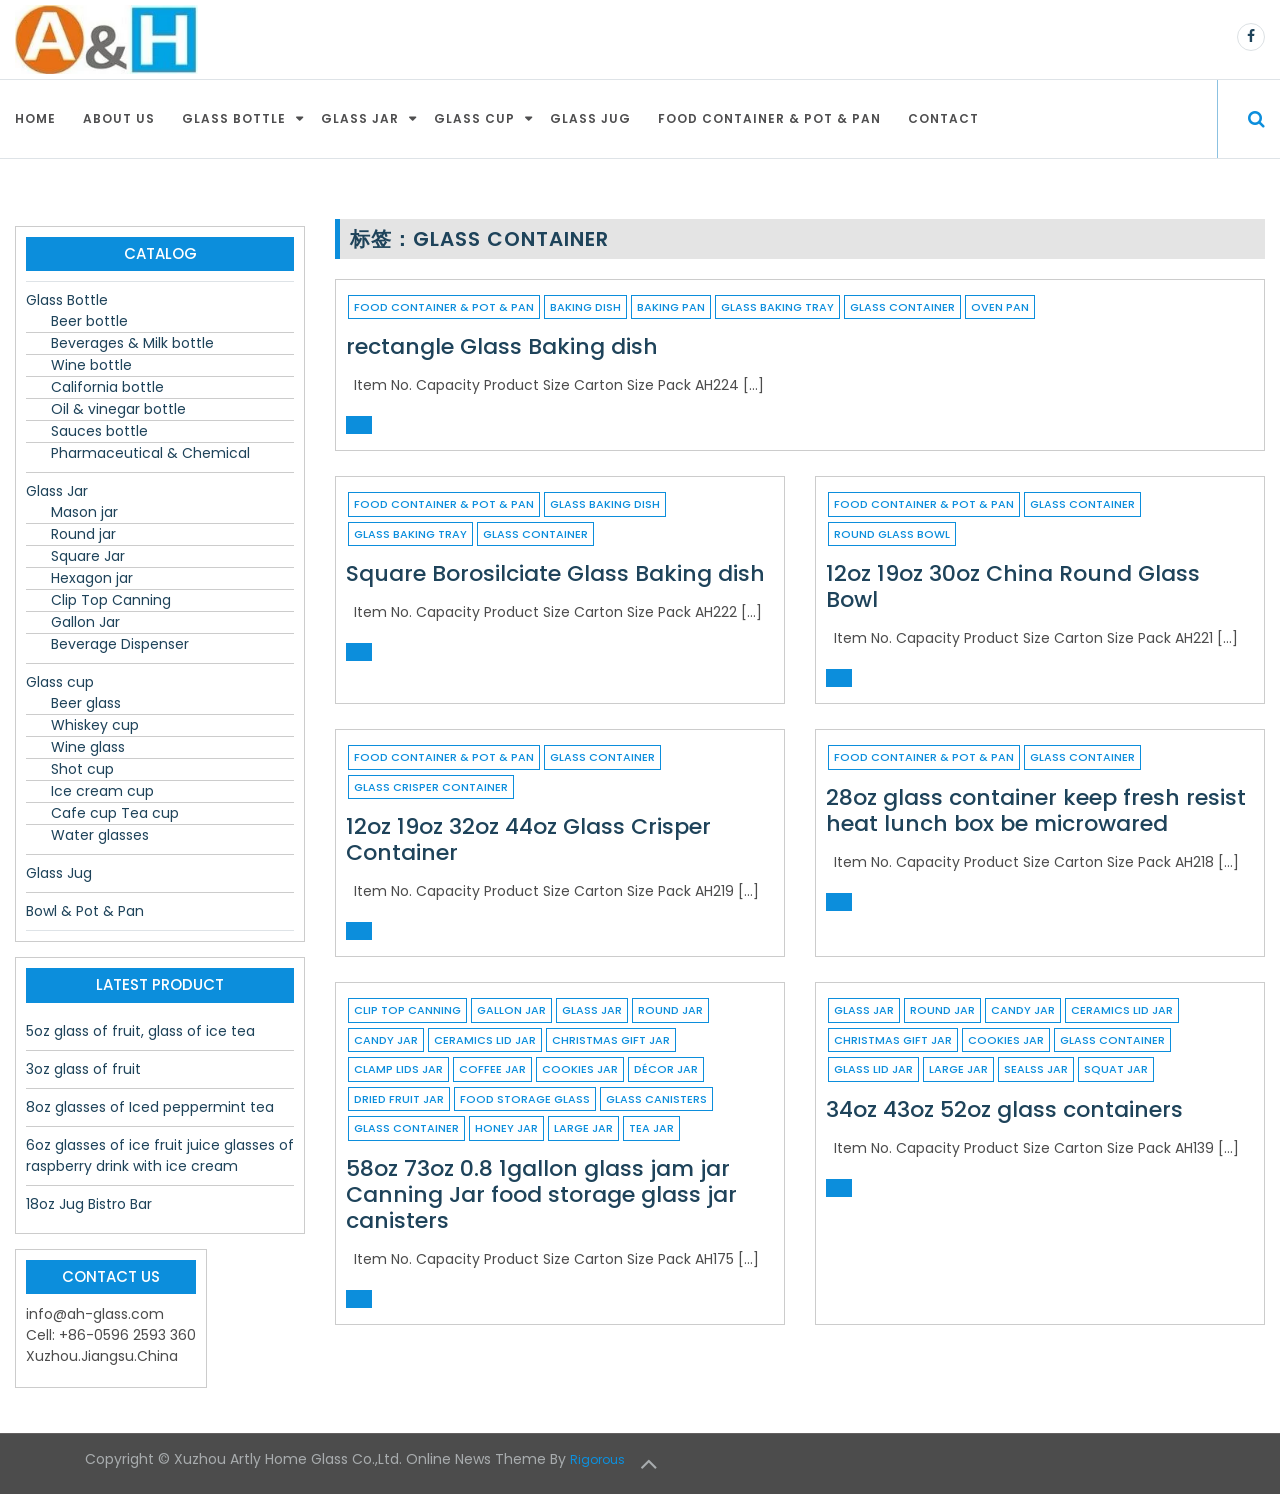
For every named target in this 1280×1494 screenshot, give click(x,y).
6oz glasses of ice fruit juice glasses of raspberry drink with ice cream (160, 1155)
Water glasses (100, 835)
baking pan (671, 307)
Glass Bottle (234, 118)
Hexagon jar (92, 578)
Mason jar (84, 512)
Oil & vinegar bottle (118, 409)
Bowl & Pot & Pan (85, 911)
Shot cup (82, 769)
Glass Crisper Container (431, 787)
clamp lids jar (398, 1069)
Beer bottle (89, 321)
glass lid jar (873, 1069)
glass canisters (656, 1099)
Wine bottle (91, 365)
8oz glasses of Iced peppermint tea (150, 1107)
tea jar (651, 1128)
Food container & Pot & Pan (769, 118)
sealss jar (1036, 1069)
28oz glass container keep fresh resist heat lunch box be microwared (1036, 810)
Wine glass (88, 747)
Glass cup (474, 118)
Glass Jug (590, 118)
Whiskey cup (95, 725)
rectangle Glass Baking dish (502, 346)
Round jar (670, 1010)
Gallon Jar (511, 1010)
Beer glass (86, 703)
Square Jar (88, 556)
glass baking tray (777, 307)
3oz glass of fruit (83, 1069)
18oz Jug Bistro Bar (89, 1204)
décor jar (666, 1069)
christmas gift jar (611, 1040)
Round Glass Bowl (892, 534)
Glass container (902, 307)
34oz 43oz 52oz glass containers (1004, 1109)
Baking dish (585, 307)
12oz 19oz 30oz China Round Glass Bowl (1013, 586)
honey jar (506, 1128)
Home (35, 118)
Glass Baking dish (605, 504)
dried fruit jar (399, 1099)
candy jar (386, 1040)
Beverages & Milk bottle (132, 343)
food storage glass (525, 1099)
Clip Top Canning (407, 1010)
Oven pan (1000, 307)
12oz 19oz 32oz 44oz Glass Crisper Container (528, 839)
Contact (943, 118)
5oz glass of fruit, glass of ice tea (140, 1031)
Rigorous (597, 1459)
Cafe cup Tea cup (115, 813)
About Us (119, 118)
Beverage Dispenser (120, 644)
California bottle (107, 387)
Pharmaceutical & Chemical (150, 453)
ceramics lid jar (485, 1040)
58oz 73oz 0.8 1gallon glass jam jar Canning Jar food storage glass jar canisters (541, 1194)
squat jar (1116, 1069)
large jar (583, 1128)
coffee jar (492, 1069)
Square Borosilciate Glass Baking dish (555, 573)
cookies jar (580, 1069)
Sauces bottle (99, 431)
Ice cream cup (102, 791)
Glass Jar (360, 118)
